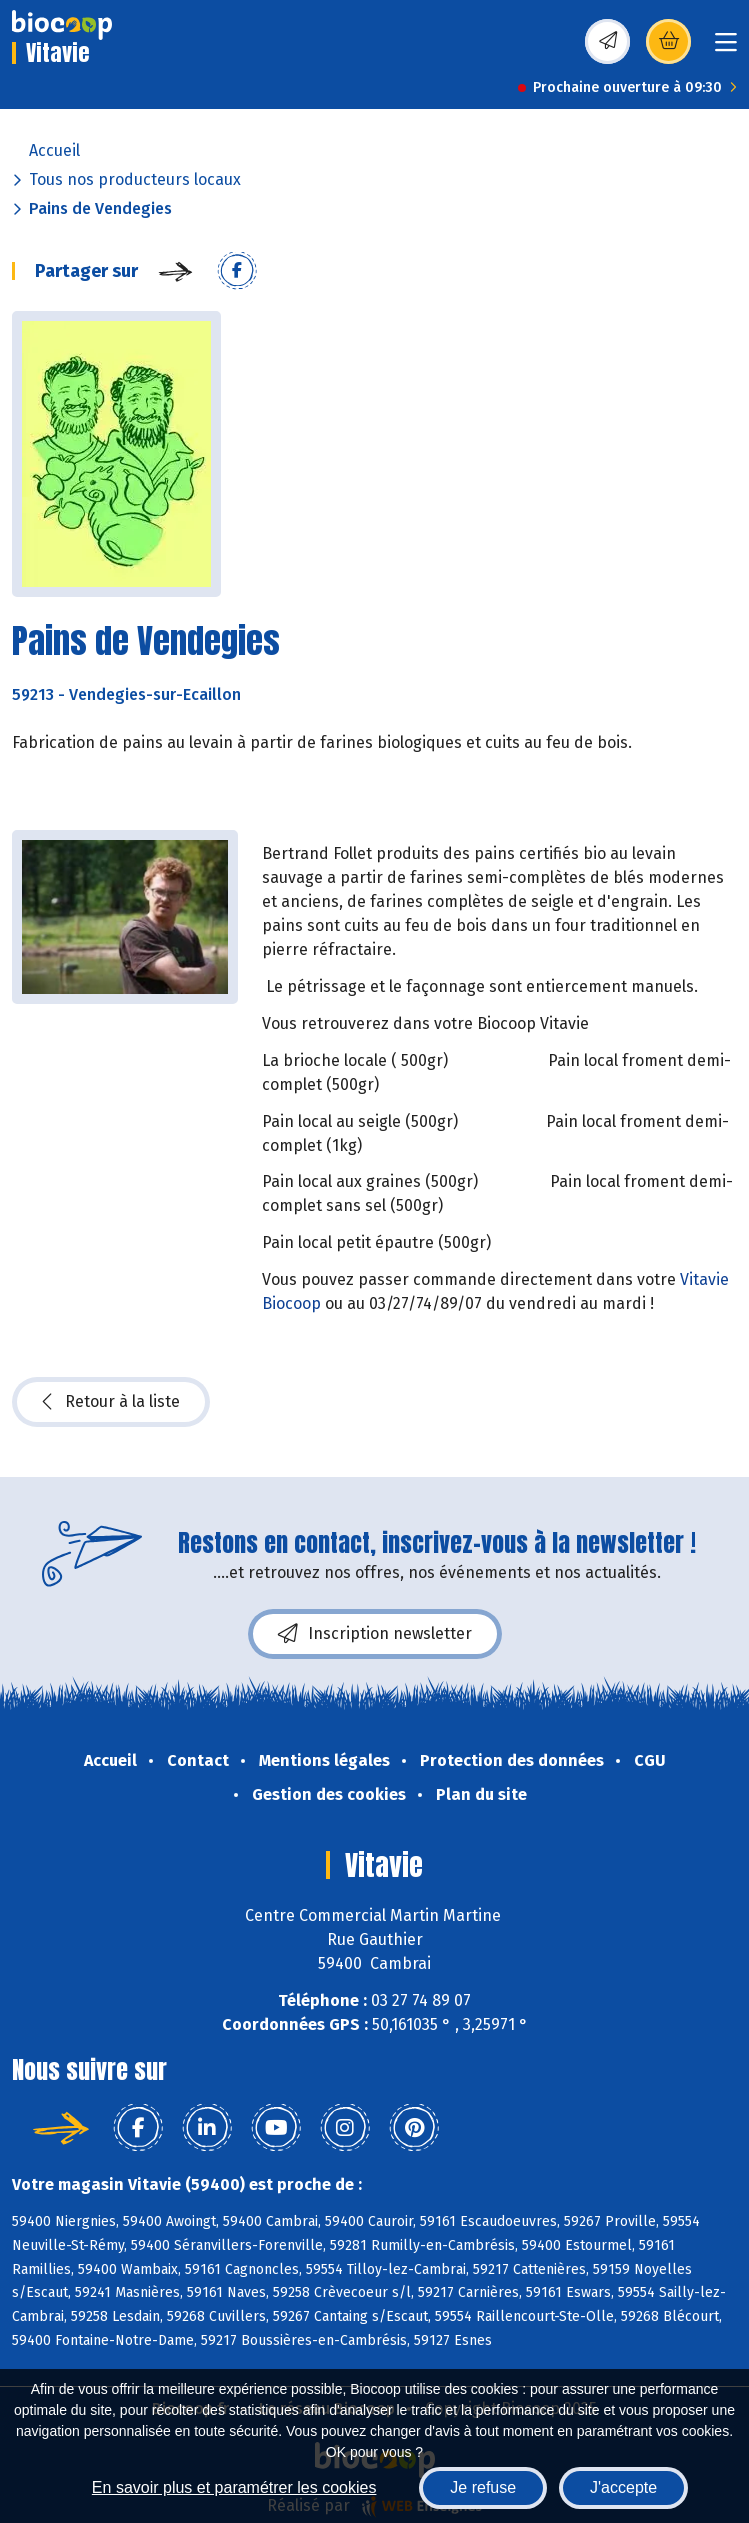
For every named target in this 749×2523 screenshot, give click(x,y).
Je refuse (483, 2487)
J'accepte (623, 2487)
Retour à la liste (111, 1402)
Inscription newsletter (375, 1634)
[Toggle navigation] (726, 48)
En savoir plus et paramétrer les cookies (234, 2487)
